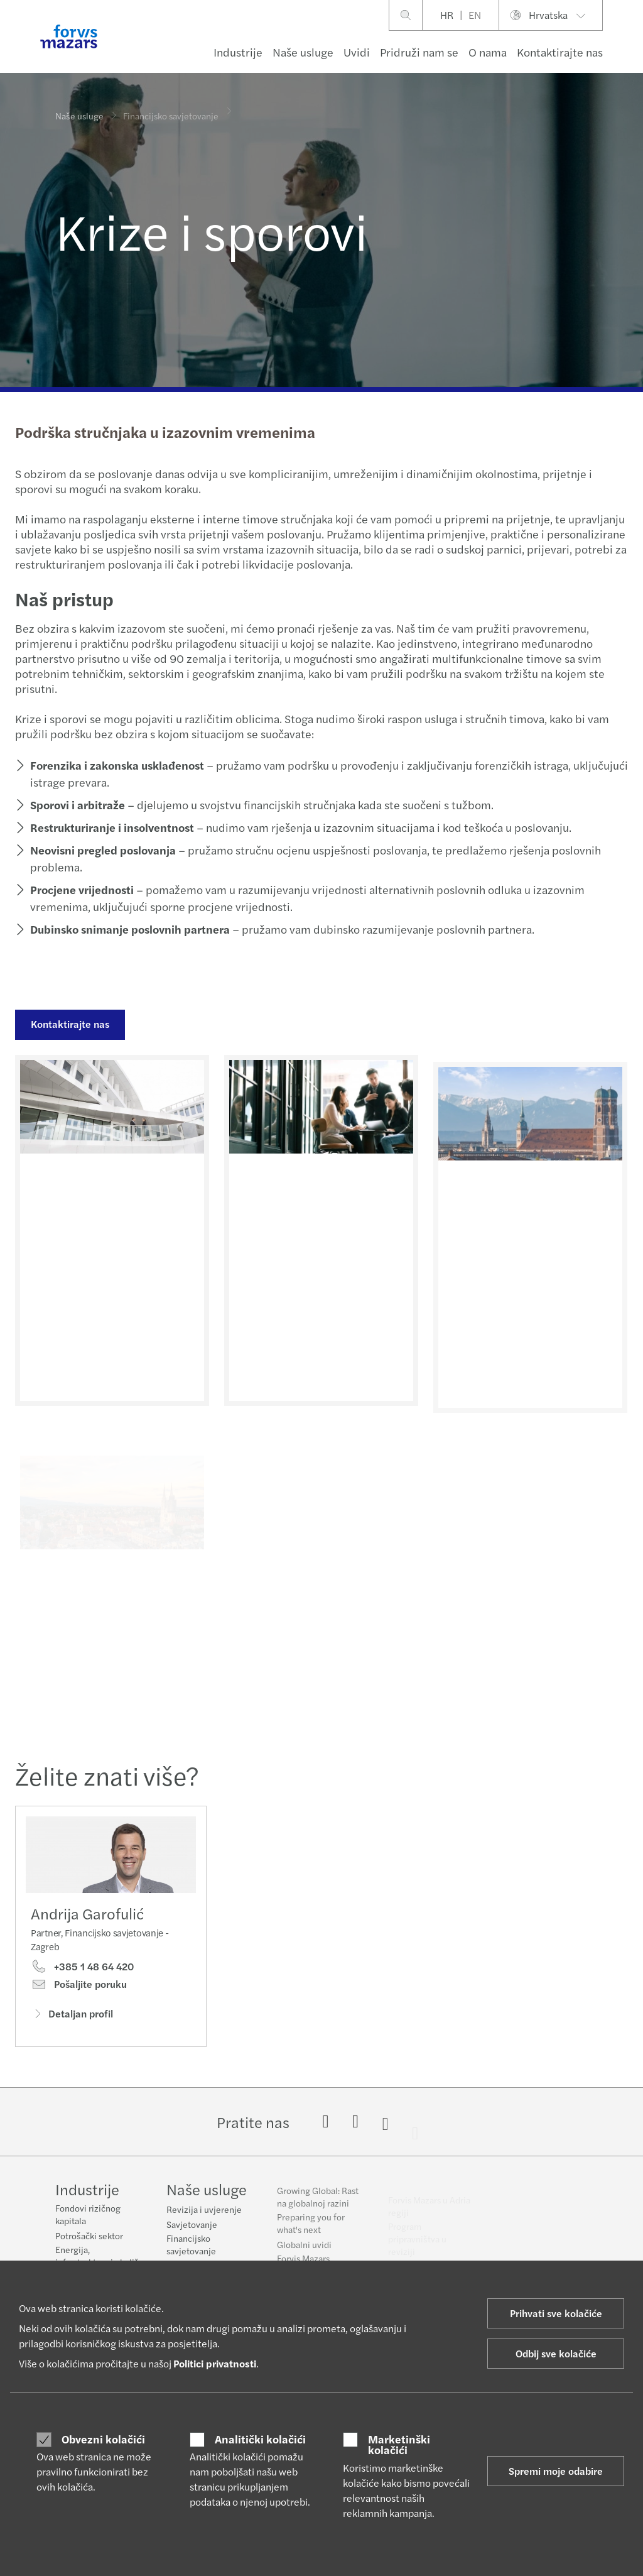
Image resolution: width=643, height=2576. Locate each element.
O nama (487, 52)
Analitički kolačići (260, 2439)
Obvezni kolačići (103, 2439)
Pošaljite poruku (79, 1987)
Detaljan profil (72, 2016)
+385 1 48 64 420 (82, 1970)
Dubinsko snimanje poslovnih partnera (129, 929)
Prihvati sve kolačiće (556, 2313)
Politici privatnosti (214, 2363)
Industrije (237, 52)
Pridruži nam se (419, 52)
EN (474, 15)
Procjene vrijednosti (80, 889)
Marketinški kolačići (399, 2444)
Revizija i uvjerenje (204, 2217)
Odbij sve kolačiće (556, 2353)
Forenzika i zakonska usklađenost (116, 765)
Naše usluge (303, 52)
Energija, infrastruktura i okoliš (97, 2256)
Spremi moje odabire (556, 2471)
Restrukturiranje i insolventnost (111, 827)
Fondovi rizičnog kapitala (88, 2214)
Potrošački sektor (89, 2236)
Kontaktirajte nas (560, 52)
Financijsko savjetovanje (191, 2252)
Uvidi (356, 52)
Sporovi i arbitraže (76, 804)
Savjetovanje (191, 2232)
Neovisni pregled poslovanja (102, 850)
